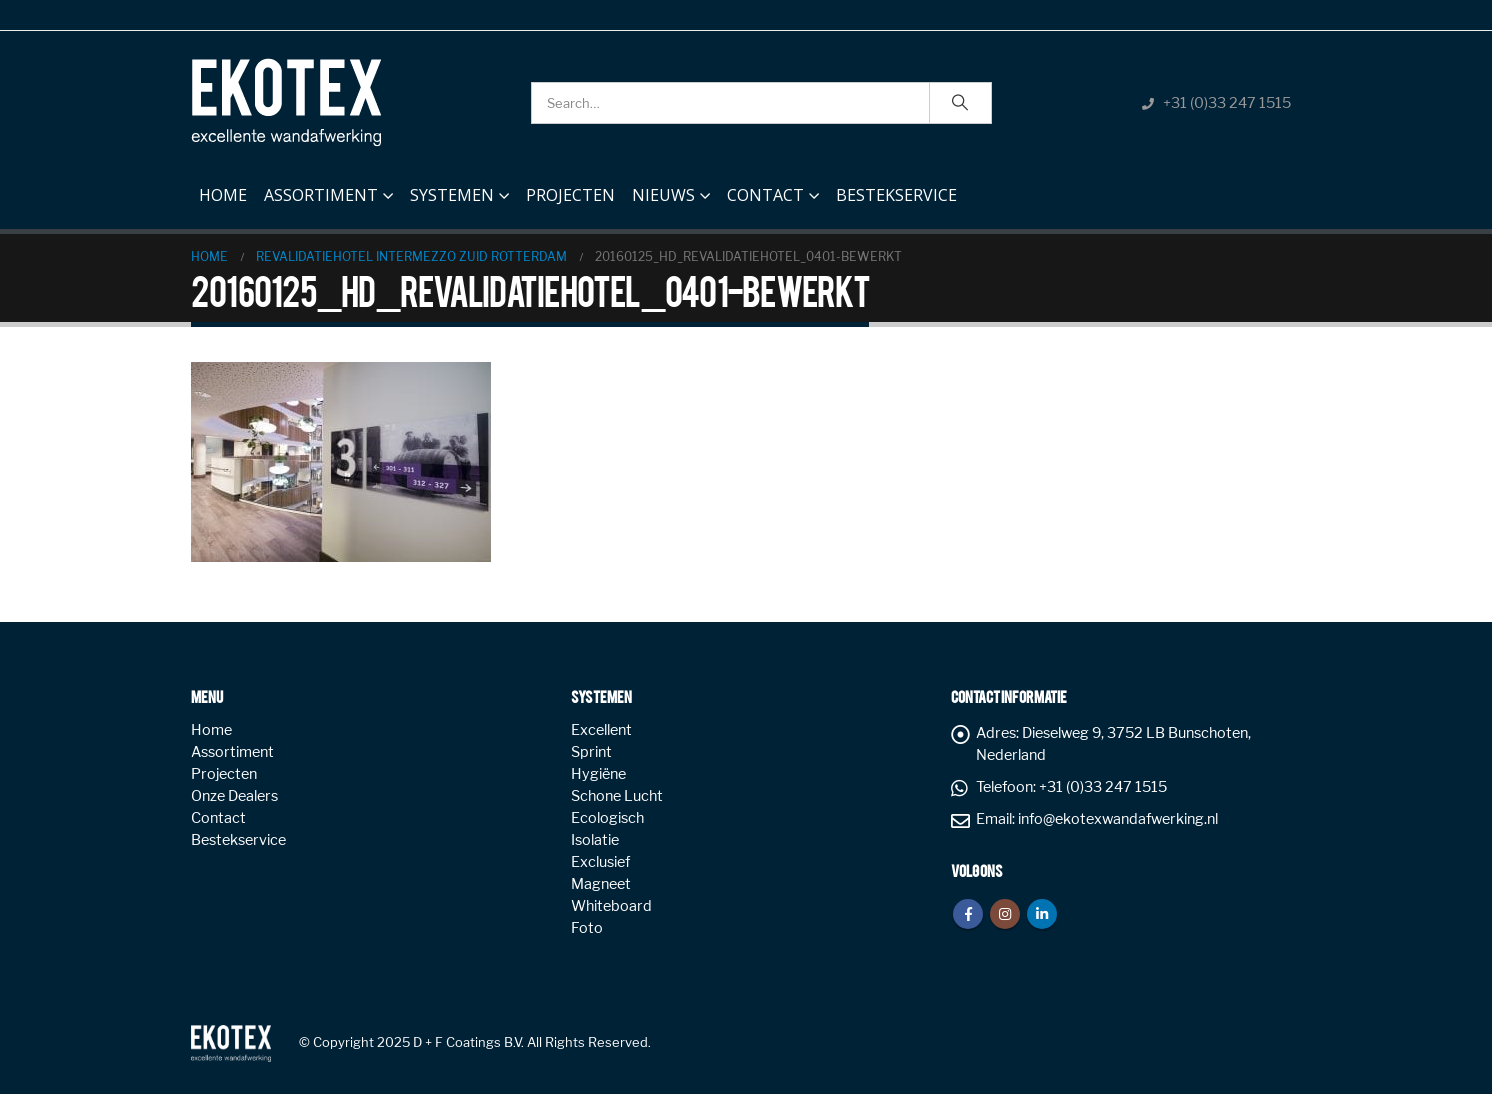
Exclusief (600, 862)
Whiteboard (611, 906)
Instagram (1005, 914)
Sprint (591, 752)
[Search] (961, 103)
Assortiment (321, 195)
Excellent (601, 730)
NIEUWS (663, 195)
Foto (587, 928)
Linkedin (1042, 914)
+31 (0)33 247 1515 (1227, 103)
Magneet (601, 884)
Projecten (570, 195)
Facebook (968, 914)
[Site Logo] (286, 102)
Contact (765, 195)
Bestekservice (896, 195)
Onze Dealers (234, 796)
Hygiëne (598, 774)
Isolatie (595, 840)
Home (223, 190)
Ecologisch (607, 818)
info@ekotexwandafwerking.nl (1118, 819)
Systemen (452, 195)
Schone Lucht (617, 796)
